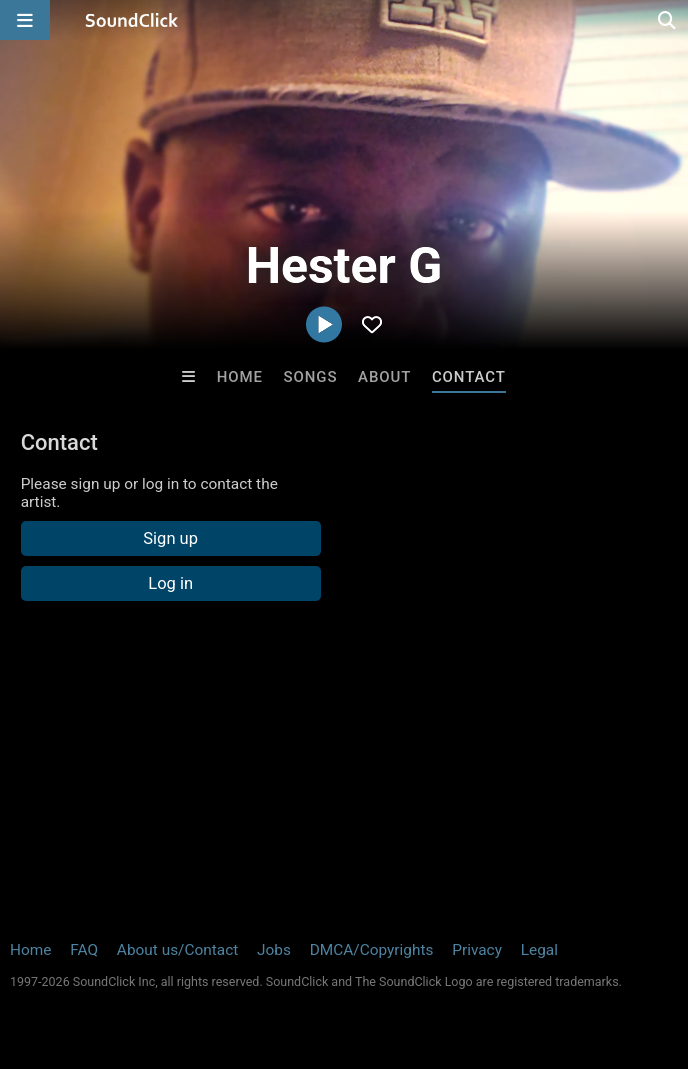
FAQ (84, 950)
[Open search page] (668, 20)
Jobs (274, 950)
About (384, 377)
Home (240, 377)
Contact (469, 377)
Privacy (477, 950)
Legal (539, 950)
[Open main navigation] (25, 20)
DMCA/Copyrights (372, 950)
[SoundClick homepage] (132, 20)
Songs (311, 377)
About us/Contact (177, 950)
